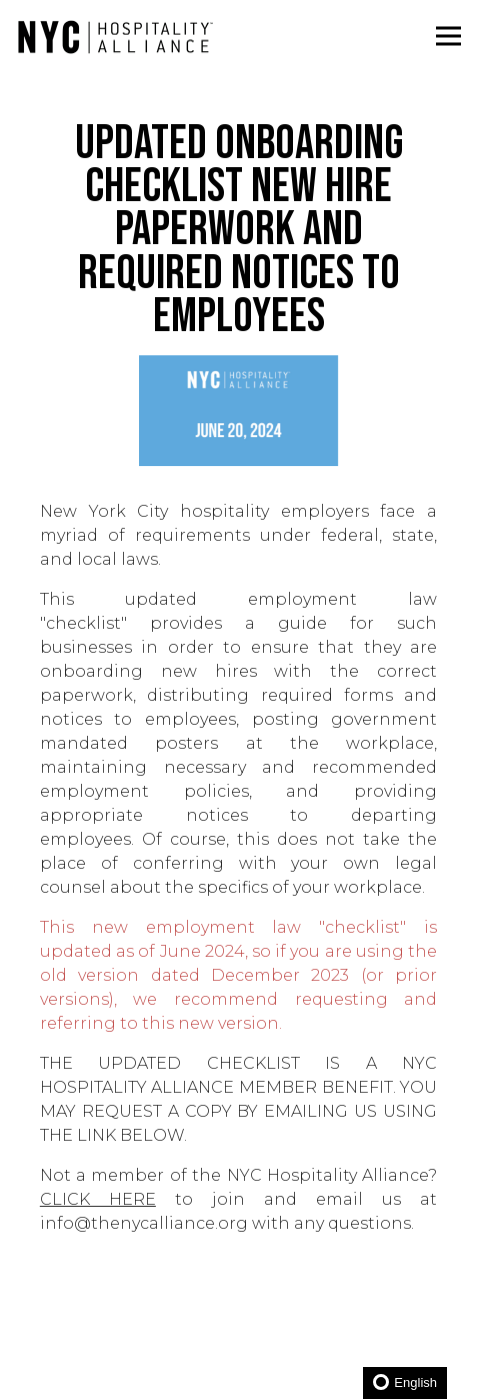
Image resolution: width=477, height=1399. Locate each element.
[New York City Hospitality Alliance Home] (115, 36)
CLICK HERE (98, 1203)
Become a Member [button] (239, 1314)
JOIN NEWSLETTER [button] (239, 1370)
